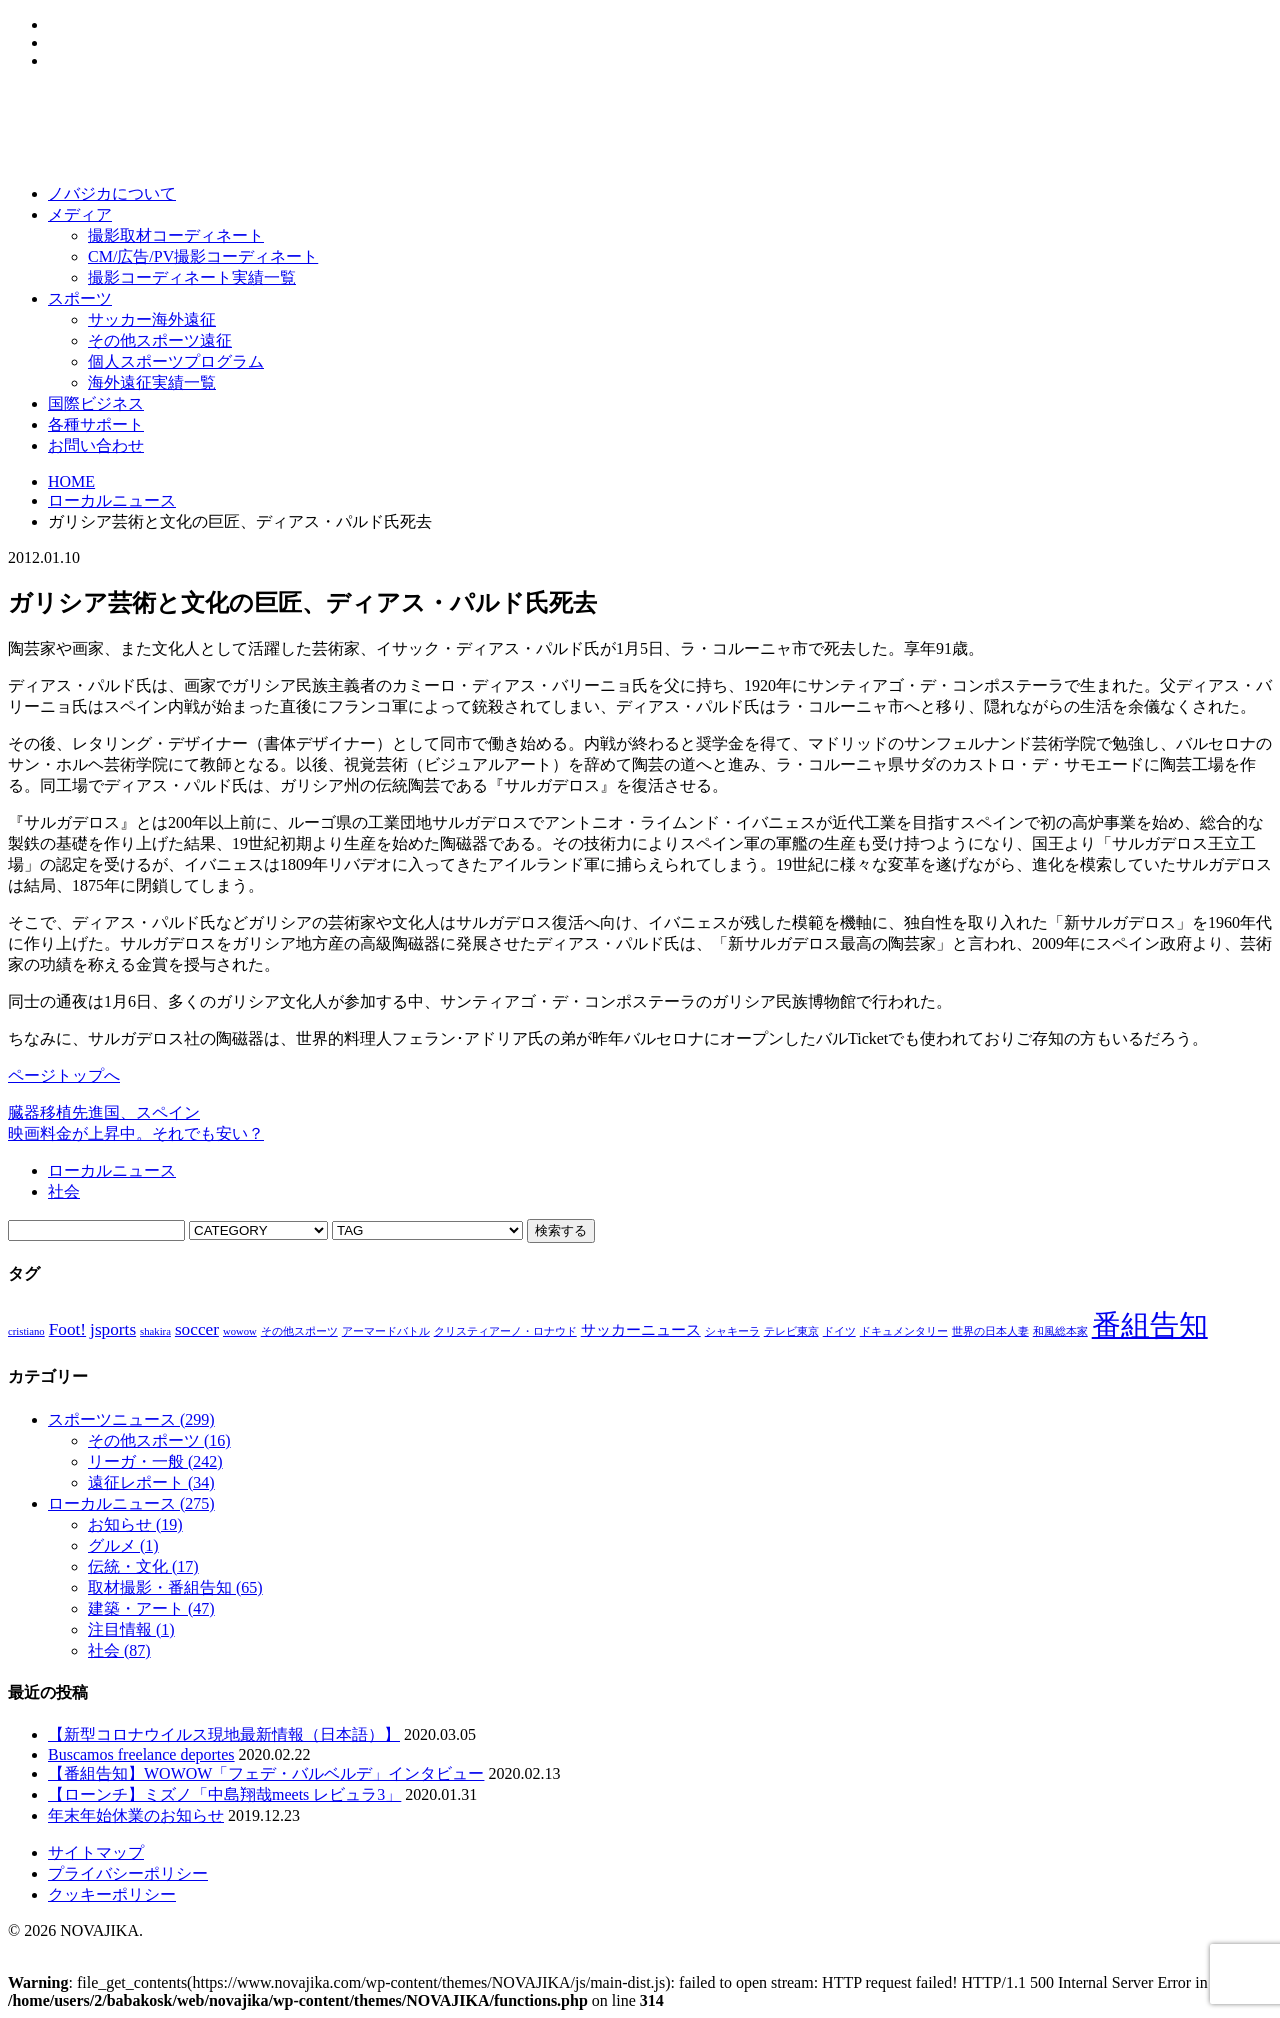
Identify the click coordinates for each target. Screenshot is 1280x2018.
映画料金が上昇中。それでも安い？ (136, 1133)
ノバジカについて (112, 193)
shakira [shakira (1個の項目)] (155, 1331)
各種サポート (96, 424)
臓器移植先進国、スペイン (104, 1112)
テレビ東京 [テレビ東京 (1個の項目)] (791, 1331)
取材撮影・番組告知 (175, 1587)
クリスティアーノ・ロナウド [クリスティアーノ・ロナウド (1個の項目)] (505, 1331)
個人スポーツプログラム (176, 361)
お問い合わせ (96, 445)
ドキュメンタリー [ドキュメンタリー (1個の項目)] (904, 1331)
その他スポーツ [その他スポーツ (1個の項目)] (299, 1331)
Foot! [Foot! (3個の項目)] (67, 1329)
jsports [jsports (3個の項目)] (113, 1329)
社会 (64, 1191)
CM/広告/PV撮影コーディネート (203, 256)
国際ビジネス (96, 403)
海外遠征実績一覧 (152, 382)
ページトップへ (64, 1075)
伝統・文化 (143, 1566)
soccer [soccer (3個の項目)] (197, 1329)
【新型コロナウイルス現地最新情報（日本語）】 (224, 1734)
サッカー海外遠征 (152, 319)
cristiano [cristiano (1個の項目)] (26, 1331)
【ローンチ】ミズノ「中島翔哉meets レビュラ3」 (224, 1794)
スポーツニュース (131, 1419)
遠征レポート (151, 1482)
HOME (71, 481)
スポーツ (80, 298)
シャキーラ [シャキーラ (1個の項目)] (732, 1331)
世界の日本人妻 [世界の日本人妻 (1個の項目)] (990, 1331)
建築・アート (151, 1608)
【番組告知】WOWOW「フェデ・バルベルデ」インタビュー (266, 1773)
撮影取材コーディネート (176, 235)
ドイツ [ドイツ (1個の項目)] (839, 1331)
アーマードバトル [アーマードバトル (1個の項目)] (386, 1331)
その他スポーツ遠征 (160, 340)
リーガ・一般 (155, 1461)
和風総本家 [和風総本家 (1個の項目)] (1060, 1331)
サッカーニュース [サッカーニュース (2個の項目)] (641, 1330)
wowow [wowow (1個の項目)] (240, 1331)
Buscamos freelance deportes (141, 1754)
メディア (80, 214)
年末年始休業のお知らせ (136, 1815)
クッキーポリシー (112, 1894)
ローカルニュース (112, 500)
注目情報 (131, 1629)
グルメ (123, 1545)
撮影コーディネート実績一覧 (192, 277)
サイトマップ (96, 1852)
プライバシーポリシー (128, 1873)
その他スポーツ (159, 1440)
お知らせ (135, 1524)
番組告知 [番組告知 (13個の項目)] (1150, 1325)
